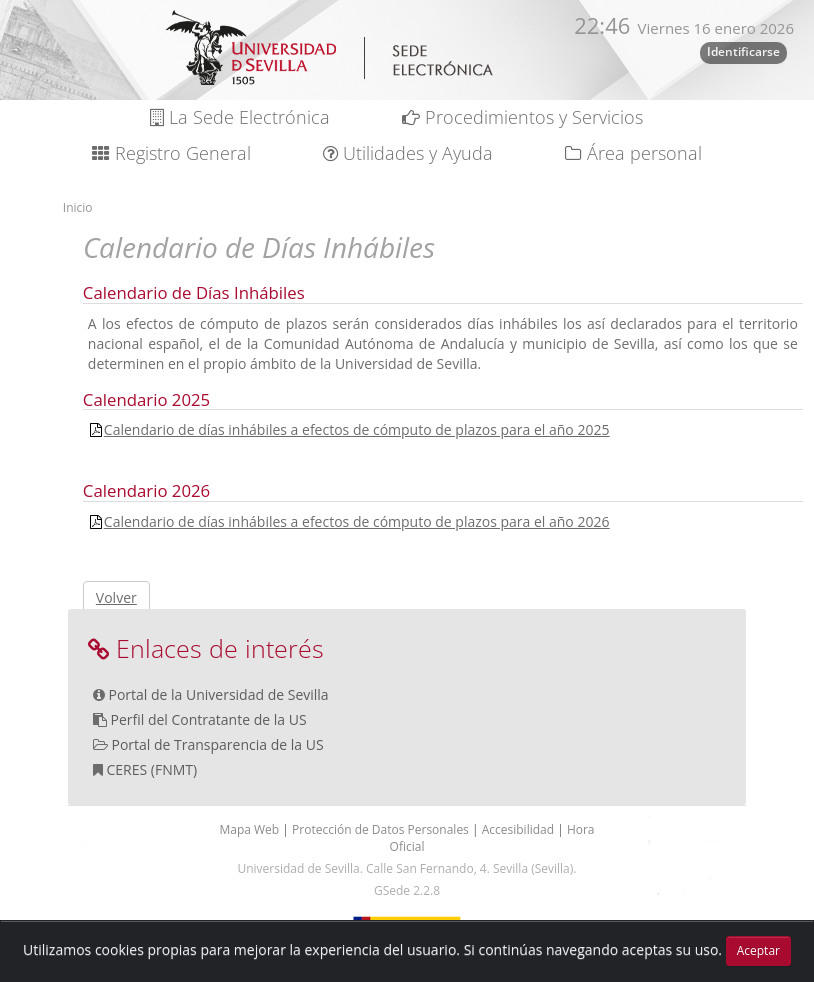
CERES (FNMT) (151, 769)
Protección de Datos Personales (382, 829)
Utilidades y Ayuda (408, 153)
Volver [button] (116, 597)
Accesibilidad (519, 829)
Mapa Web (250, 829)
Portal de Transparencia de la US (217, 744)
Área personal (633, 153)
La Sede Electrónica (240, 117)
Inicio (78, 207)
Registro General (171, 153)
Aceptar (758, 950)
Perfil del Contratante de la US (208, 719)
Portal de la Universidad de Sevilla (218, 694)
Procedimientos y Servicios (522, 117)
